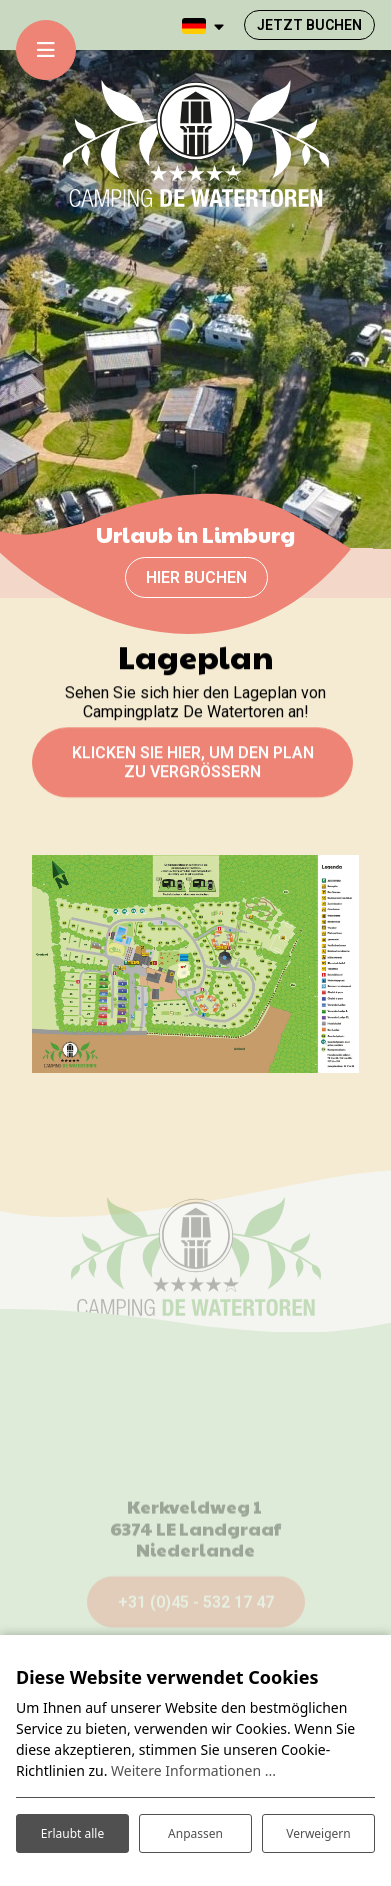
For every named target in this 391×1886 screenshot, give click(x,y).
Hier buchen (196, 577)
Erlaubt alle (72, 1833)
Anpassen (195, 1833)
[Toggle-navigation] (46, 50)
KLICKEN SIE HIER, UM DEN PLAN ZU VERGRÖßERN (193, 769)
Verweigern (318, 1833)
